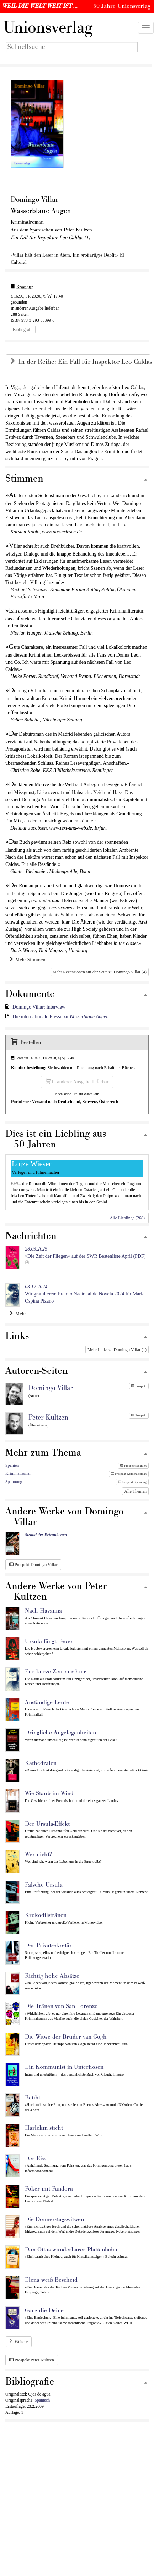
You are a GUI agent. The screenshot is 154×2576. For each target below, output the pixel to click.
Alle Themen (135, 1491)
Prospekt (139, 1386)
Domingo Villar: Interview (38, 1007)
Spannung (13, 1481)
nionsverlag (48, 28)
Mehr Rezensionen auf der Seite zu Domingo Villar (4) (100, 971)
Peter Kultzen (48, 1417)
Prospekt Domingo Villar (33, 1564)
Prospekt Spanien (133, 1465)
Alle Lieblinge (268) (127, 1217)
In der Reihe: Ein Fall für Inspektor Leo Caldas (84, 362)
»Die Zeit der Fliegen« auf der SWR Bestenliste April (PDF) (85, 1252)
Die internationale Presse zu (60, 1016)
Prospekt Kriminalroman (129, 1474)
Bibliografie (23, 329)
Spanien (12, 1465)
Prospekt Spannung (132, 1482)
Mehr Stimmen (27, 959)
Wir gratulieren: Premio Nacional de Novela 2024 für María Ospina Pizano (84, 1294)
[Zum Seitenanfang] (145, 480)
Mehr (18, 1313)
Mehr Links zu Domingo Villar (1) (117, 1349)
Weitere (21, 2341)
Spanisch (42, 2400)
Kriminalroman (18, 1473)
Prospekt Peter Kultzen (31, 2359)
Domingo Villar (50, 1388)
